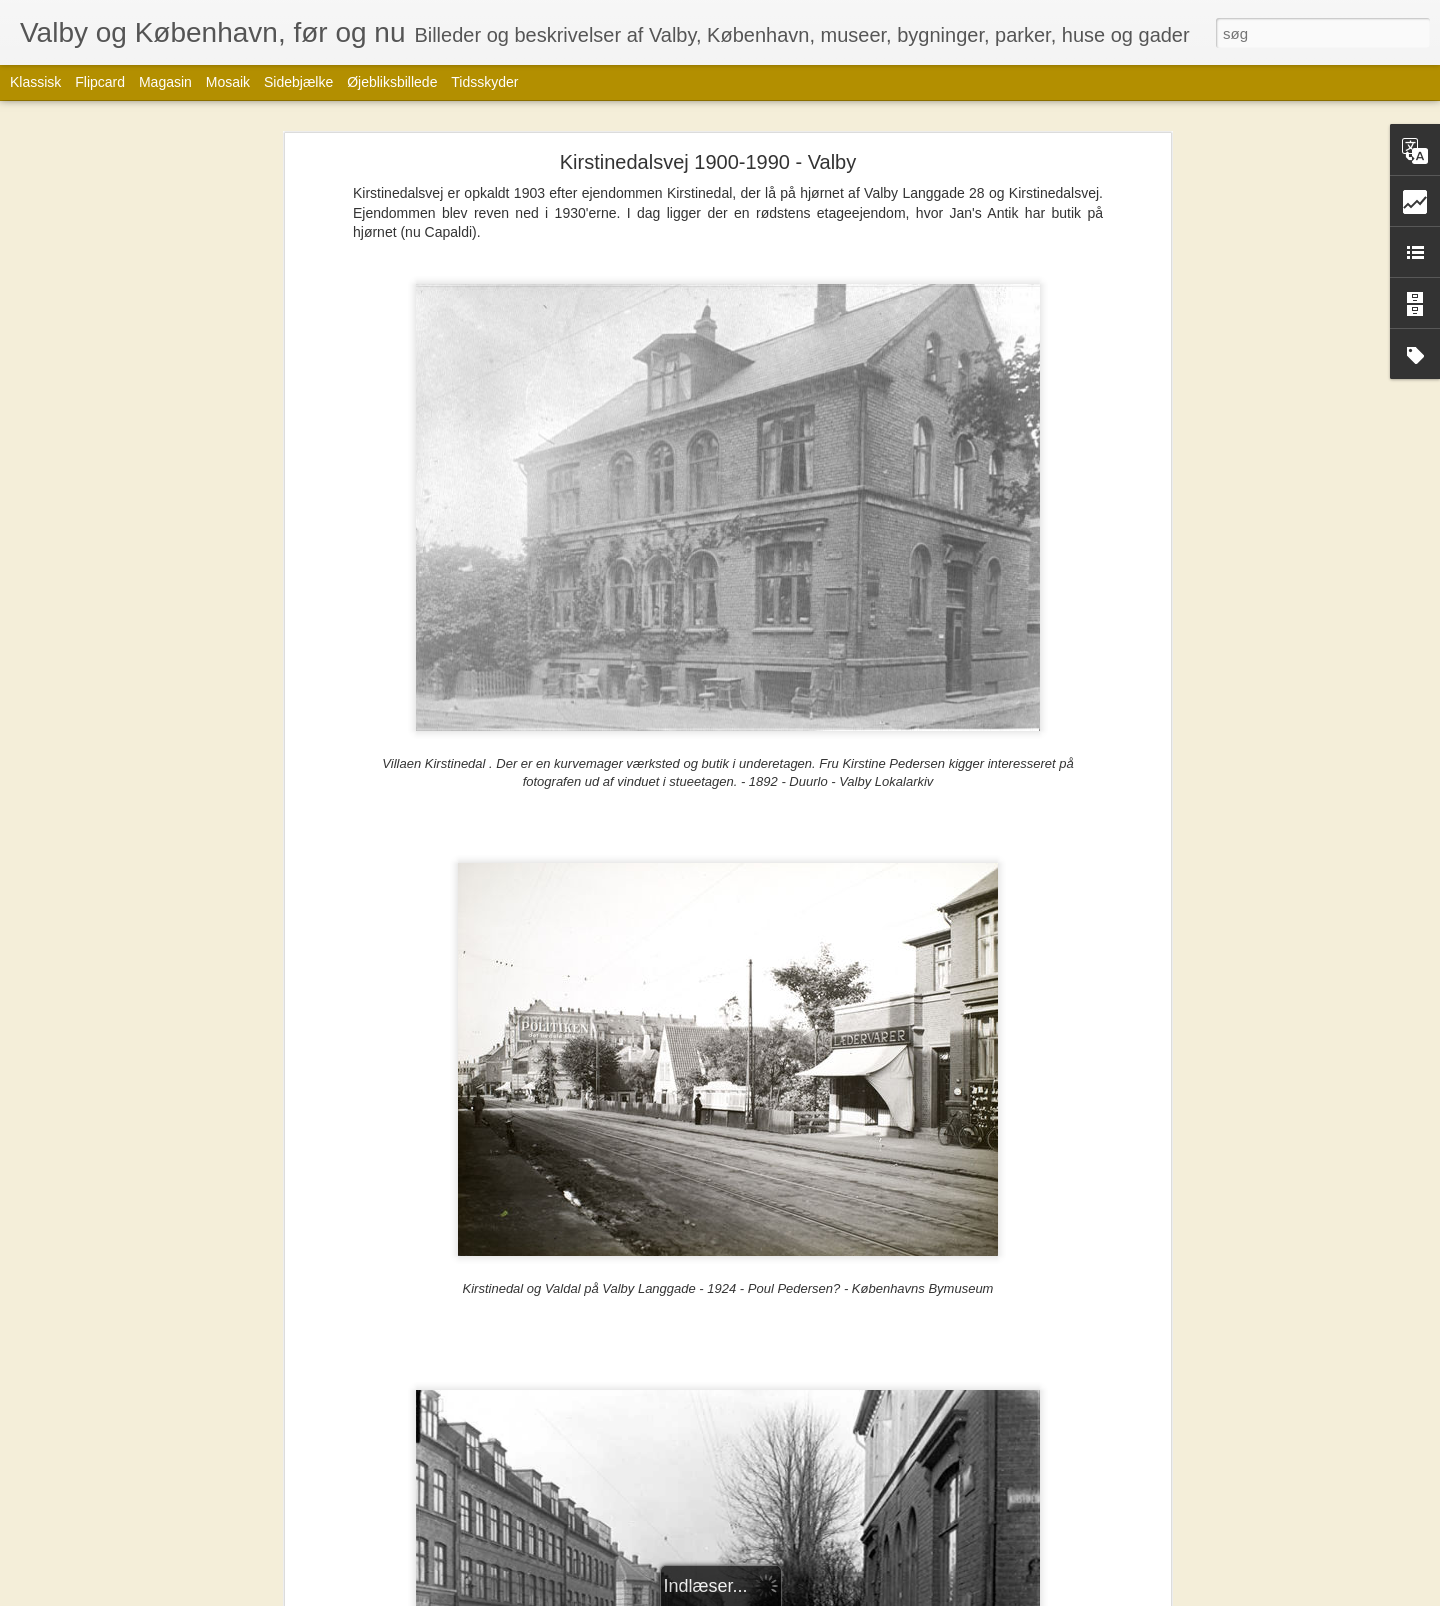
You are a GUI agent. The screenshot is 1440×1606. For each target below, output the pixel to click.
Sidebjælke (298, 82)
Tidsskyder (484, 82)
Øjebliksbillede (392, 82)
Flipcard (100, 82)
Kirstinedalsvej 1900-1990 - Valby (708, 162)
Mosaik (228, 82)
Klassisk (35, 82)
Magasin (165, 82)
